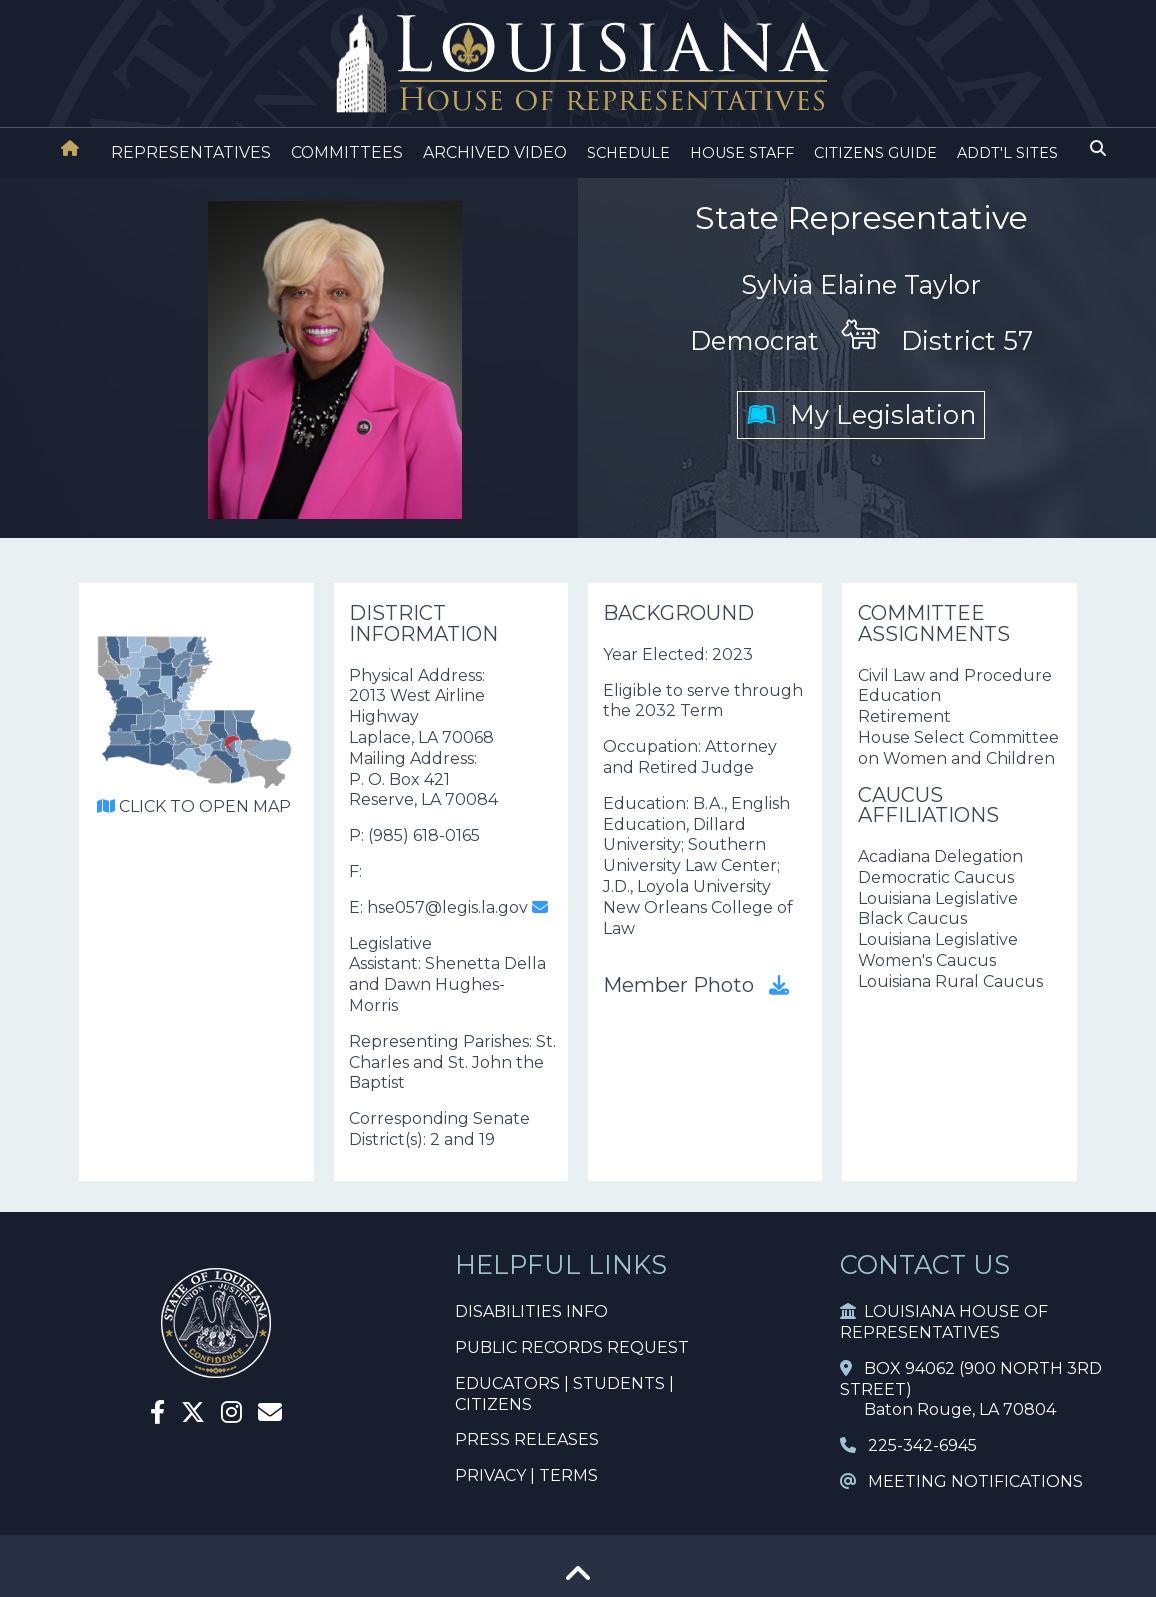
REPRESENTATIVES (191, 152)
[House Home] (70, 148)
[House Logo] (578, 64)
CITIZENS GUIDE (875, 153)
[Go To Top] (578, 1580)
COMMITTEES (347, 152)
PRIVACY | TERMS (526, 1475)
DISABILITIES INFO (531, 1311)
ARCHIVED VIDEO (495, 152)
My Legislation (861, 414)
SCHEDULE (628, 153)
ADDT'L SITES (1007, 153)
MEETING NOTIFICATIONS (961, 1481)
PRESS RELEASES (527, 1439)
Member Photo (696, 985)
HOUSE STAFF (742, 153)
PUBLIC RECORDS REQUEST (572, 1347)
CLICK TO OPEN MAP (194, 806)
